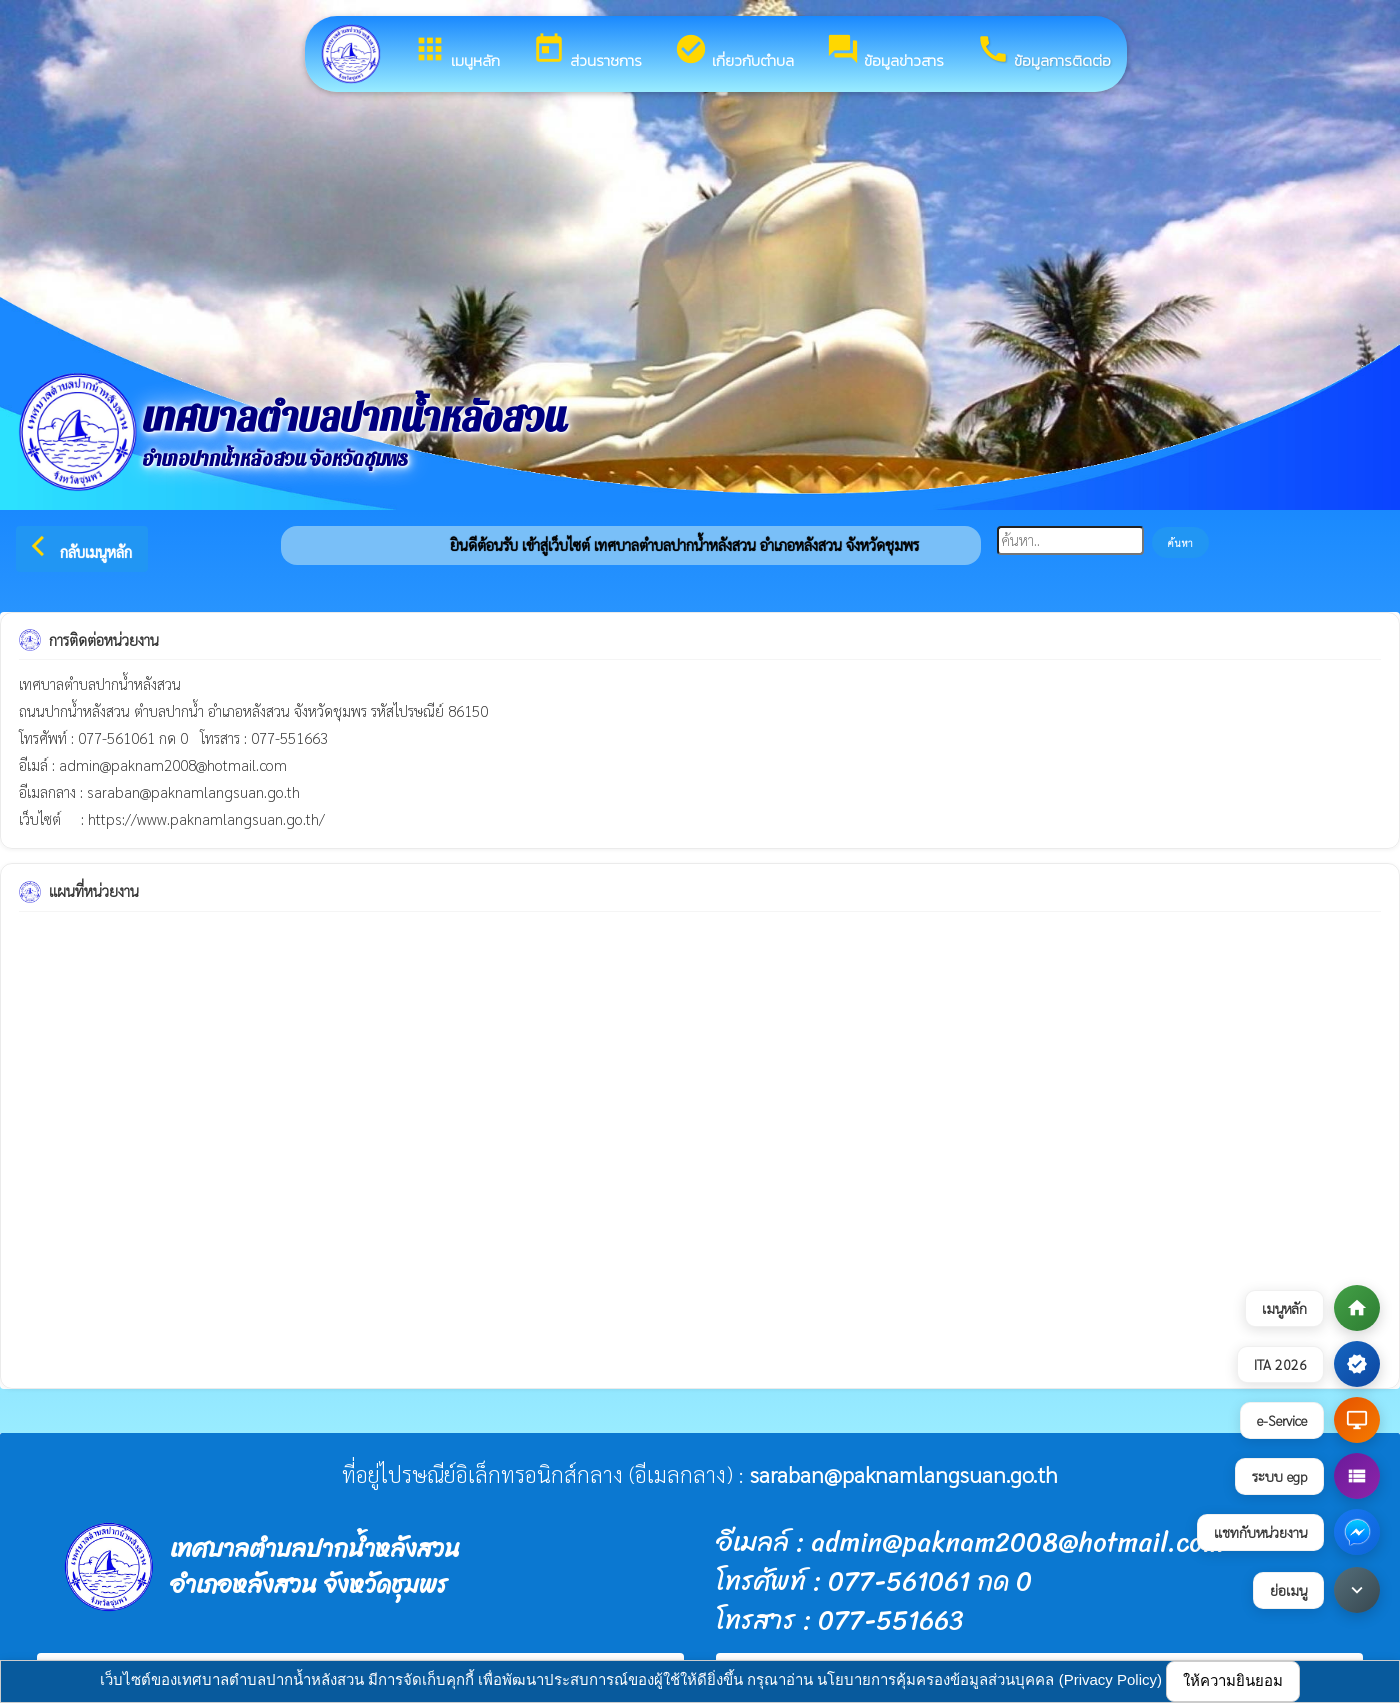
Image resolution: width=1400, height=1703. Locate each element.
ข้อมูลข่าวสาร (885, 52)
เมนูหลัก (456, 52)
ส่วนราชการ (587, 52)
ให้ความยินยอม (1233, 1680)
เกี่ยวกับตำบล (734, 52)
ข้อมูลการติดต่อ (1043, 52)
